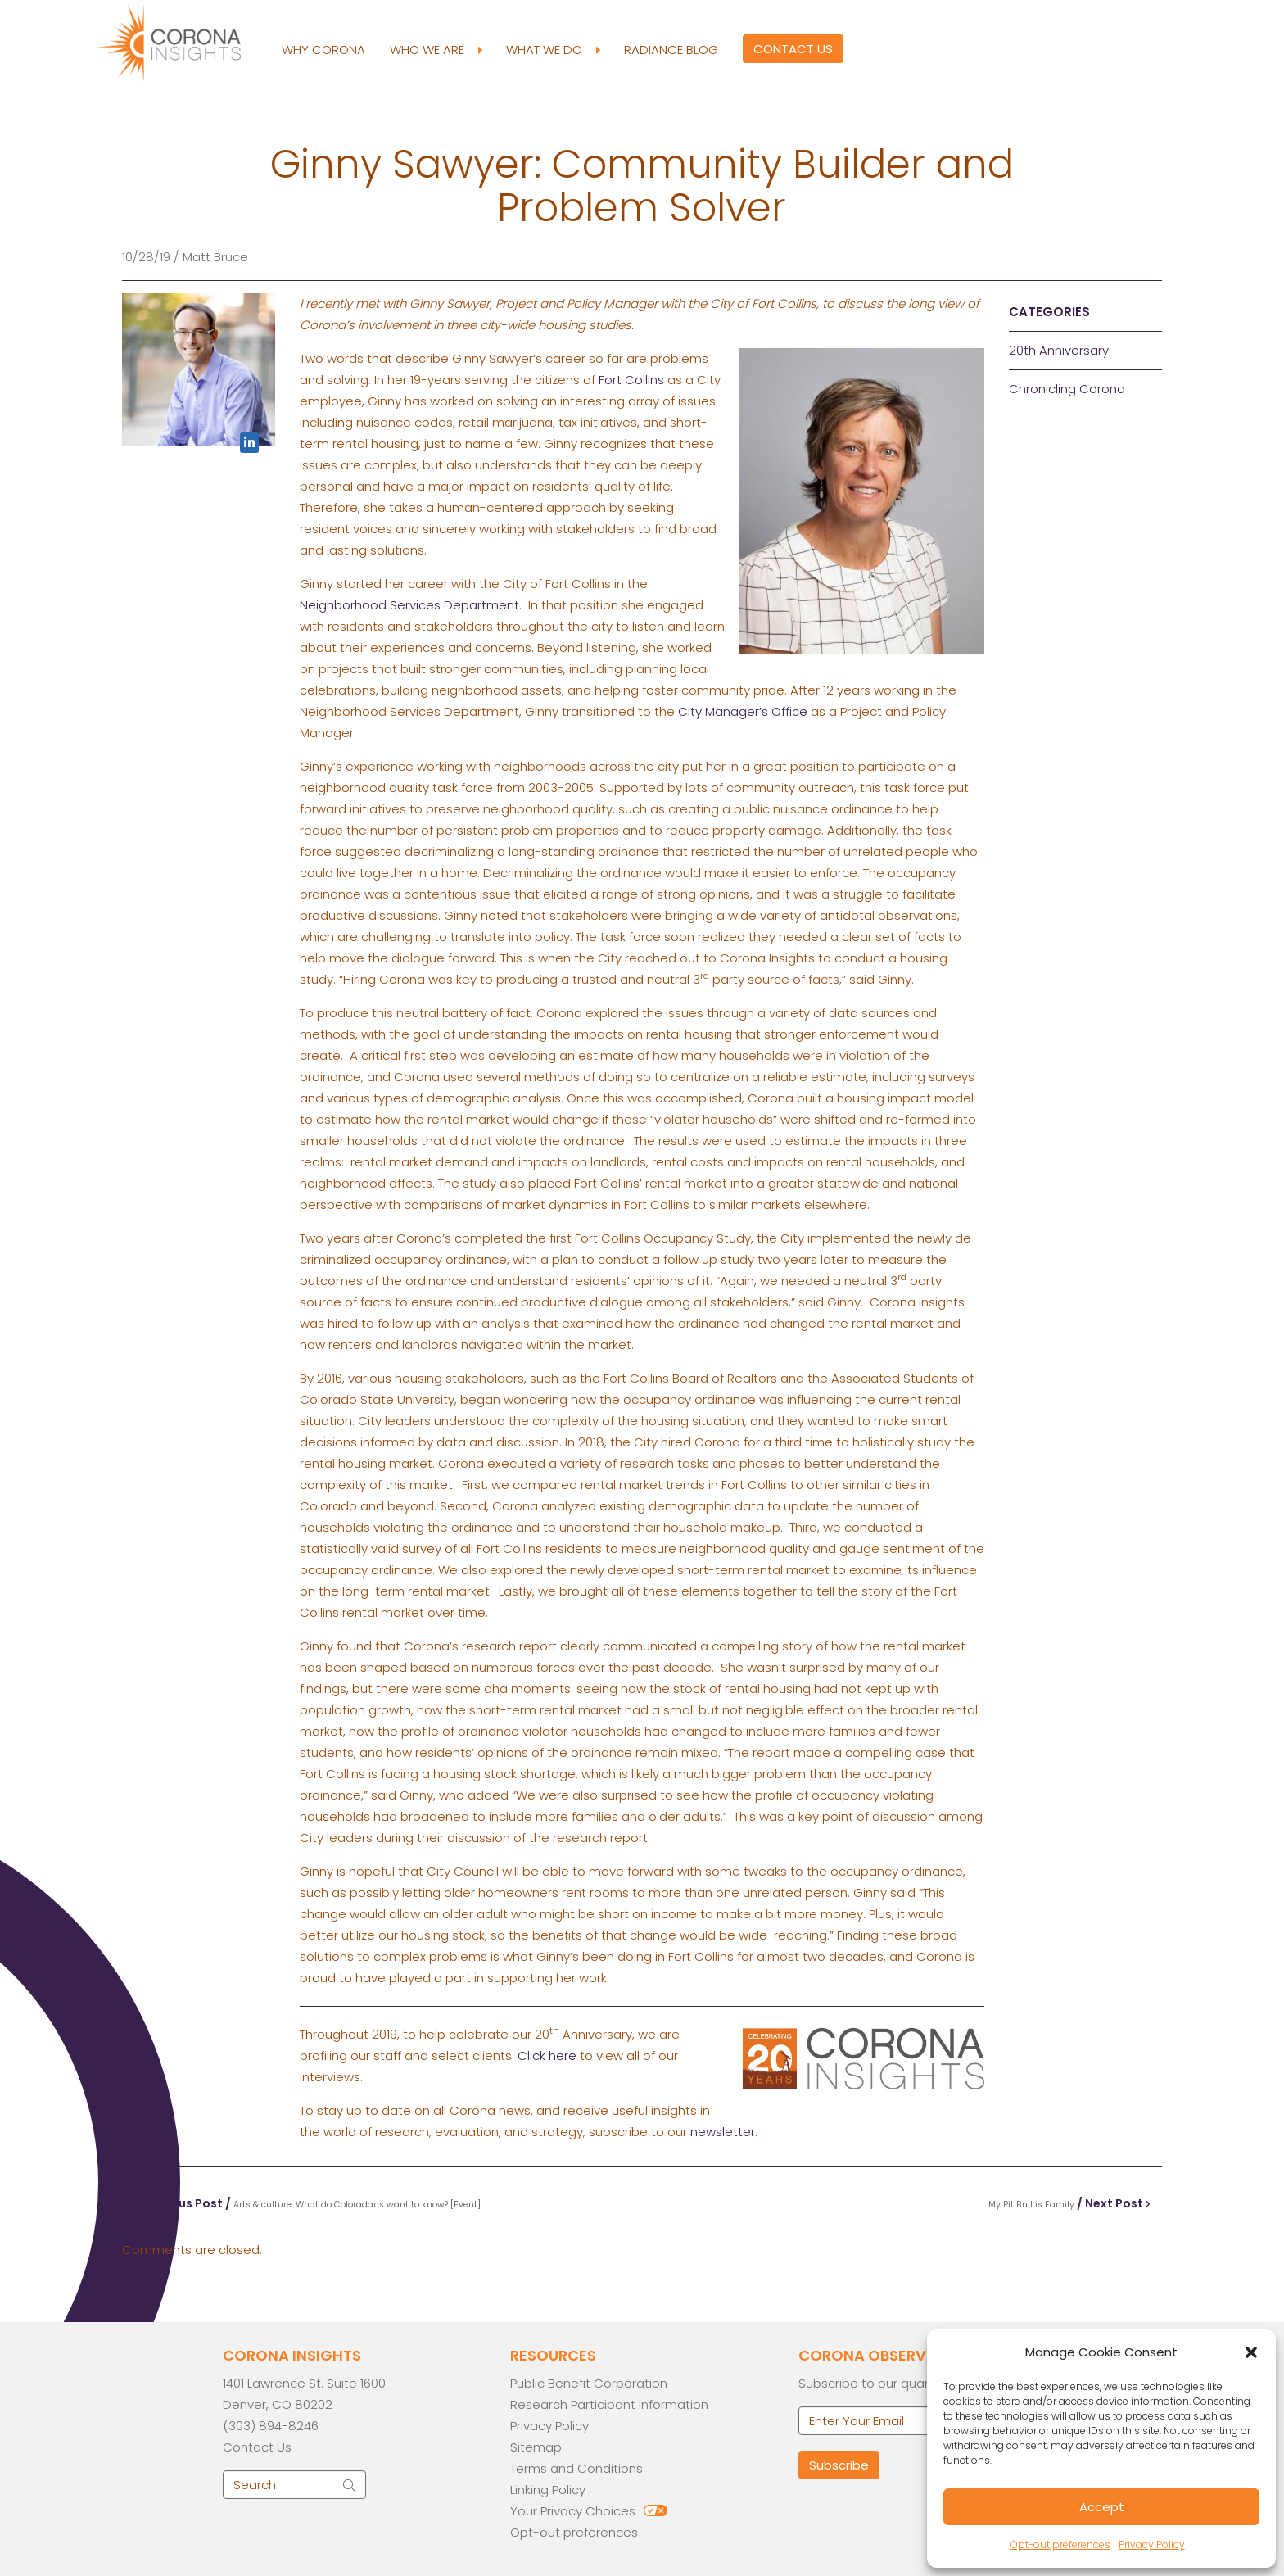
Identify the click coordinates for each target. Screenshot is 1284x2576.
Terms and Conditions (576, 2468)
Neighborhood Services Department (409, 604)
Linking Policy (547, 2489)
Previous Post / (307, 2203)
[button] (1251, 2352)
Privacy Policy (1152, 2544)
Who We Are (436, 50)
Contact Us (793, 48)
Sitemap (536, 2447)
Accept (1101, 2506)
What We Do (552, 50)
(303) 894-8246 (271, 2425)
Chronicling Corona (1067, 388)
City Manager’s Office (742, 711)
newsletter (722, 2131)
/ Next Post (1069, 2203)
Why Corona (323, 49)
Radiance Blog (671, 49)
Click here (547, 2055)
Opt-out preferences (1060, 2544)
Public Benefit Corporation (588, 2383)
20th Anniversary (1059, 350)
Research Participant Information (609, 2404)
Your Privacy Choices (572, 2510)
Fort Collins (631, 379)
